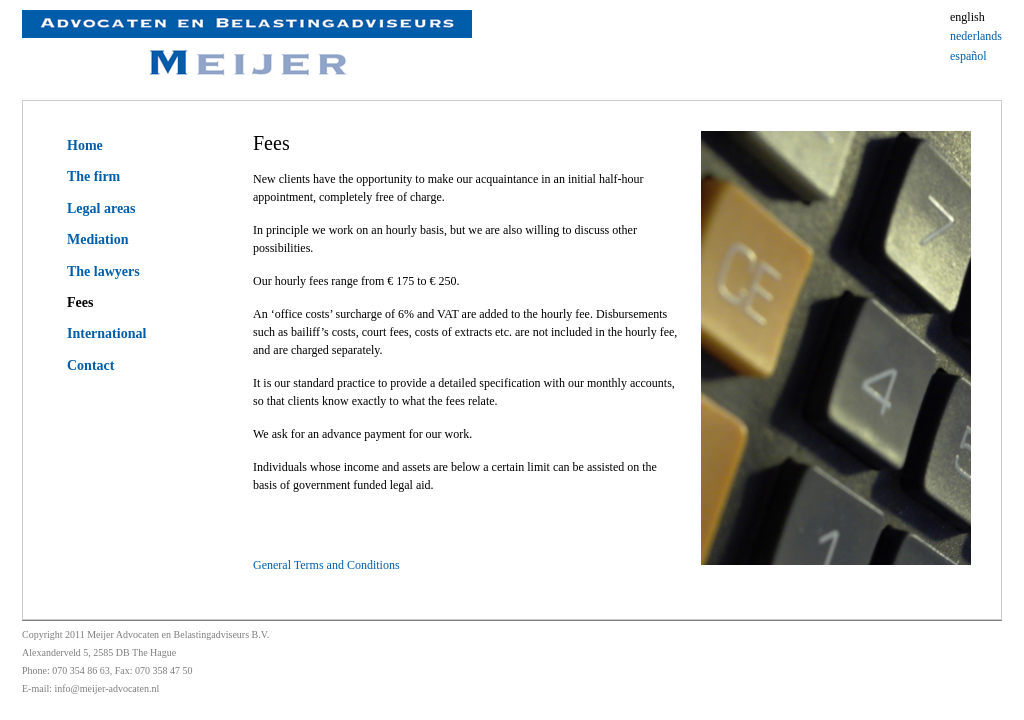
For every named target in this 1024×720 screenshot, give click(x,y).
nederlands (976, 36)
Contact (90, 365)
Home (85, 145)
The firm (93, 176)
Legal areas (101, 208)
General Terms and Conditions (326, 565)
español (968, 56)
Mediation (97, 239)
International (106, 333)
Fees (80, 302)
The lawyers (103, 271)
